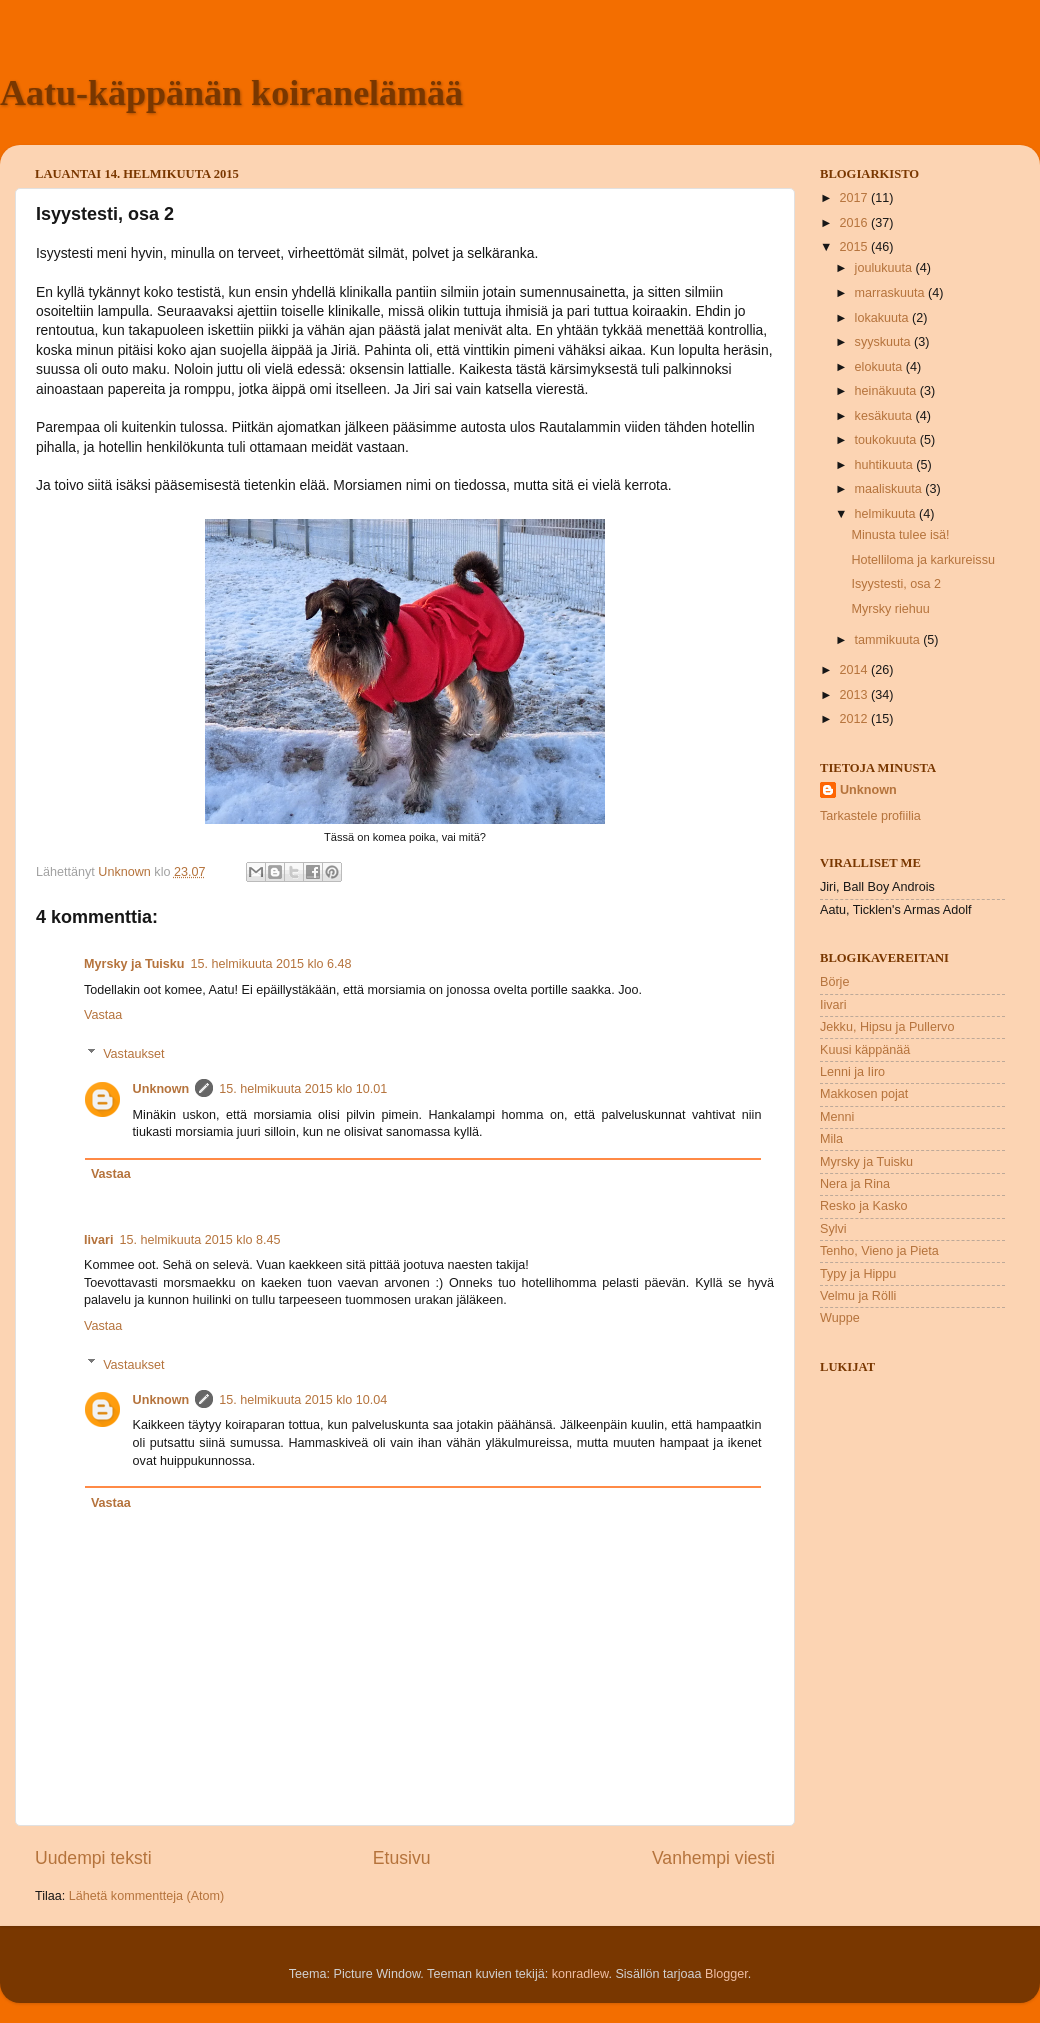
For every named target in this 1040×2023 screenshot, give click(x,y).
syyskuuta (885, 342)
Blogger (726, 1974)
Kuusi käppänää (865, 1050)
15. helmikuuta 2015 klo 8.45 (199, 1240)
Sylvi (833, 1229)
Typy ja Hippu (858, 1274)
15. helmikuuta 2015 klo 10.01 (303, 1089)
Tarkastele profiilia (870, 816)
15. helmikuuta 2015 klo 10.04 (303, 1400)
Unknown (161, 1089)
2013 (855, 695)
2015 (855, 247)
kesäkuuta (885, 416)
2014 (855, 670)
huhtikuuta (886, 465)
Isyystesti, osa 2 (896, 584)
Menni (837, 1117)
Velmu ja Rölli (858, 1296)
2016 (855, 223)
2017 (855, 198)
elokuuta (880, 367)
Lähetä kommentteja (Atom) (146, 1896)
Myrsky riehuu (890, 609)
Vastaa (103, 1015)
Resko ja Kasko (864, 1206)
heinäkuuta (887, 391)
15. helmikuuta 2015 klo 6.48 (271, 964)
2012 (855, 719)
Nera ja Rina (855, 1184)
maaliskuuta (890, 489)
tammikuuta (889, 640)
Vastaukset (133, 1053)
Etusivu (402, 1858)
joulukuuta (885, 268)
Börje (834, 982)
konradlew (580, 1974)
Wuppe (840, 1318)
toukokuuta (887, 440)
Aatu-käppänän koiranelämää (231, 93)
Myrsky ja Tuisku (134, 964)
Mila (831, 1139)
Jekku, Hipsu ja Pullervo (887, 1027)
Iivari (98, 1240)
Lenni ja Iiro (852, 1072)
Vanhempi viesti (713, 1858)
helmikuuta (887, 514)
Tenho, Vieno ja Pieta (879, 1251)
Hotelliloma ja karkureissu (922, 560)
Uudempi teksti (93, 1858)
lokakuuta (883, 318)
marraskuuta (892, 293)
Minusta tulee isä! (900, 535)
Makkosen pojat (864, 1094)
